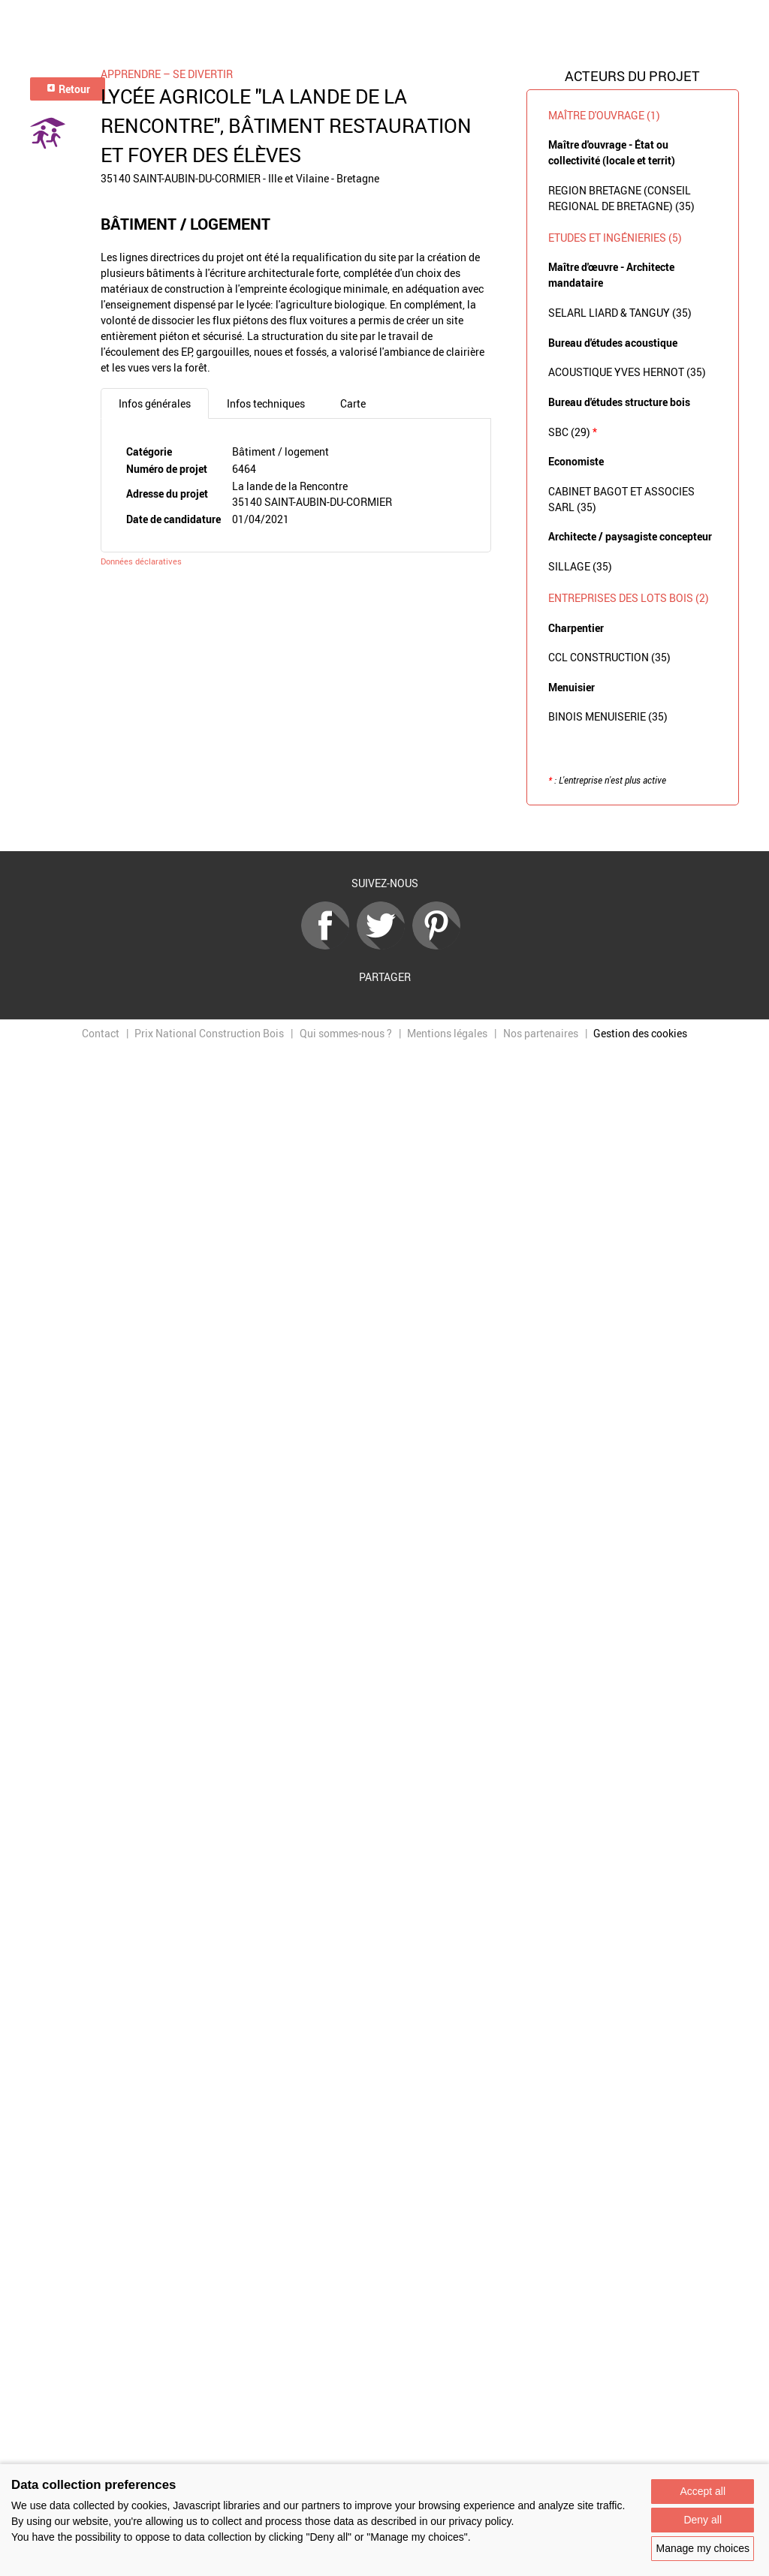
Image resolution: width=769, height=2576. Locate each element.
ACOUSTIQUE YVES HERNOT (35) (627, 372)
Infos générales (155, 403)
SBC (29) (572, 432)
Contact (100, 1033)
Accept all (702, 2491)
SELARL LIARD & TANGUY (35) (620, 312)
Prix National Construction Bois (209, 1033)
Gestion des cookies (640, 1033)
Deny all (702, 2520)
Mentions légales (447, 1033)
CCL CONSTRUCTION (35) (609, 657)
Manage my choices (702, 2548)
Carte (353, 403)
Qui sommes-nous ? (346, 1033)
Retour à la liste (384, 828)
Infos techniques (266, 403)
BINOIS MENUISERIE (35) (608, 716)
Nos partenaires (540, 1033)
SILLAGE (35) (580, 566)
